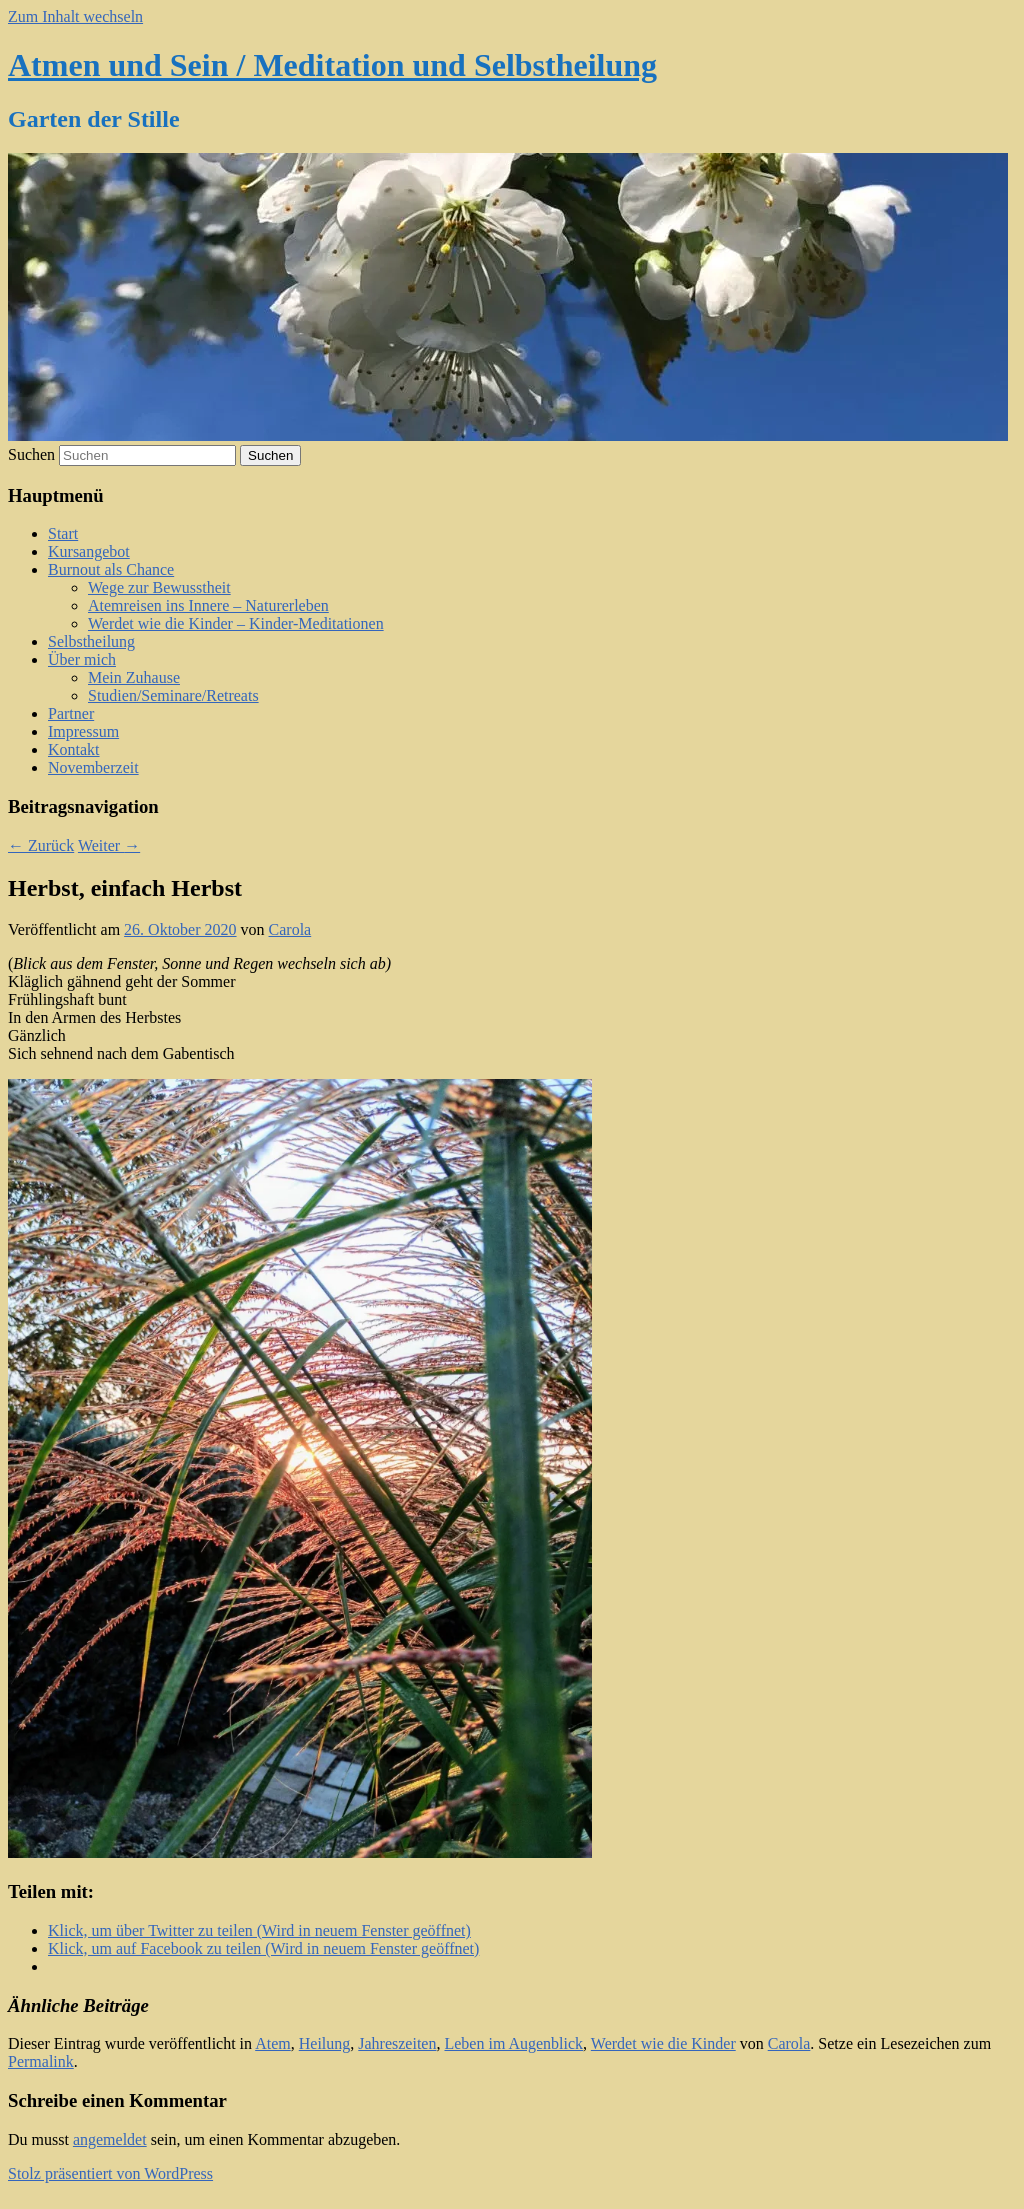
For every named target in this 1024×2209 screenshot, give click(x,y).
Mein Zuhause (134, 677)
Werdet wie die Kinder (663, 2043)
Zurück (41, 845)
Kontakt (74, 749)
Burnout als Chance (111, 569)
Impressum (83, 731)
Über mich (82, 659)
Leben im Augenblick (513, 2043)
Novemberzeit (93, 767)
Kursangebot (89, 551)
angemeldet (110, 2139)
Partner (71, 713)
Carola (290, 929)
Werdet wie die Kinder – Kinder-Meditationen (236, 623)
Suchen (31, 454)
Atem (273, 2043)
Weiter (109, 845)
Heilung (325, 2043)
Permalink (41, 2061)
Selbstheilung (91, 641)
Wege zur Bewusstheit (159, 587)
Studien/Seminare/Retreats (173, 695)
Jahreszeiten (397, 2043)
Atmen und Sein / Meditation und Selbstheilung (332, 65)
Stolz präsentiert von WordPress (110, 2173)
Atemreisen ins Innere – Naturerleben (208, 605)
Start (63, 533)
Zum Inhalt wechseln (75, 16)
